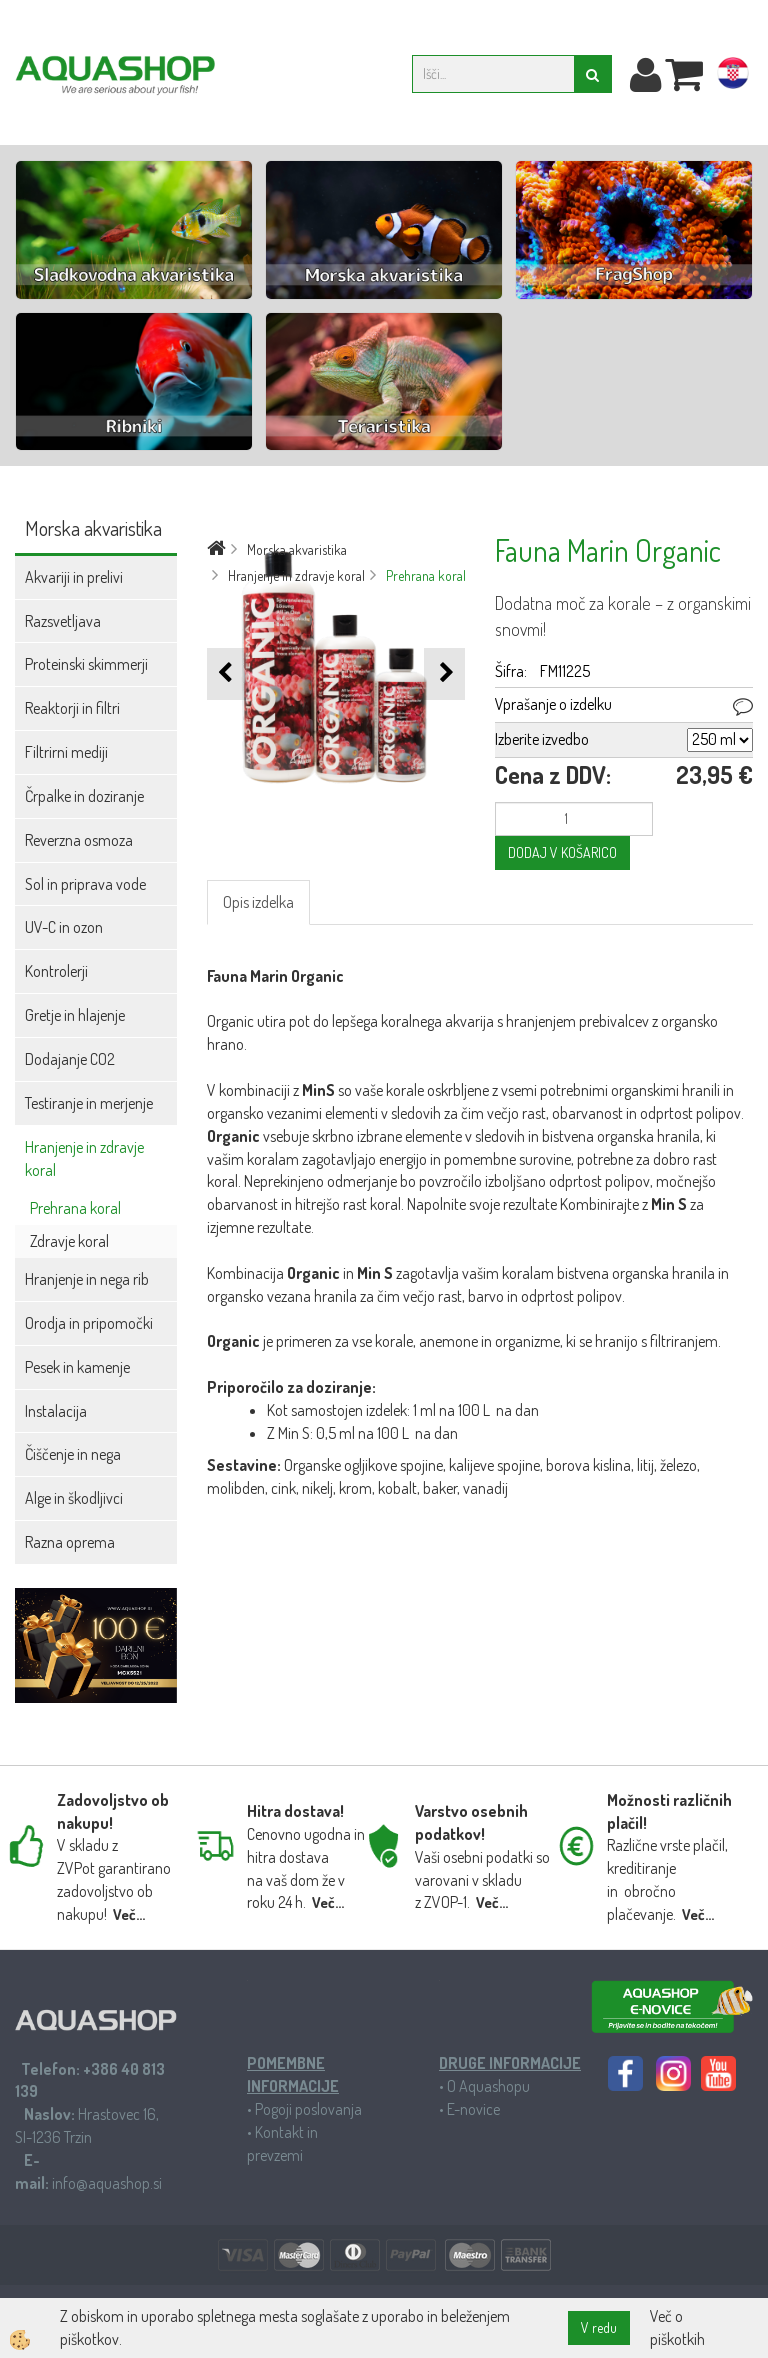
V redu (599, 2327)
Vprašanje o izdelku (553, 704)
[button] (444, 673)
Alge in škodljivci (74, 1498)
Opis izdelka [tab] (258, 902)
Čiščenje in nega (73, 1454)
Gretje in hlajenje (75, 1015)
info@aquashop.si (107, 2183)
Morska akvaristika (297, 549)
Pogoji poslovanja (308, 2109)
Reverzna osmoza (79, 840)
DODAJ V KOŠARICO (562, 852)
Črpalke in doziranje (84, 796)
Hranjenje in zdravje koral (84, 1158)
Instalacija (56, 1411)
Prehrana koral (75, 1208)
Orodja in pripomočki (89, 1323)
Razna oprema (70, 1542)
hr (733, 77)
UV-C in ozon (64, 927)
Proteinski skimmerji (86, 664)
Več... (129, 1914)
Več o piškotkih (677, 2327)
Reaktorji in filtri (72, 708)
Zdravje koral (69, 1241)
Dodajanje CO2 (70, 1059)
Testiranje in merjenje (89, 1103)
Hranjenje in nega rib (87, 1279)
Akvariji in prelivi (74, 577)
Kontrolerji (56, 971)
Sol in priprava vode (85, 884)
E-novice (473, 2109)
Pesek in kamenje (77, 1367)
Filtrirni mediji (66, 752)
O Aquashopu (488, 2086)
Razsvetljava (63, 621)
